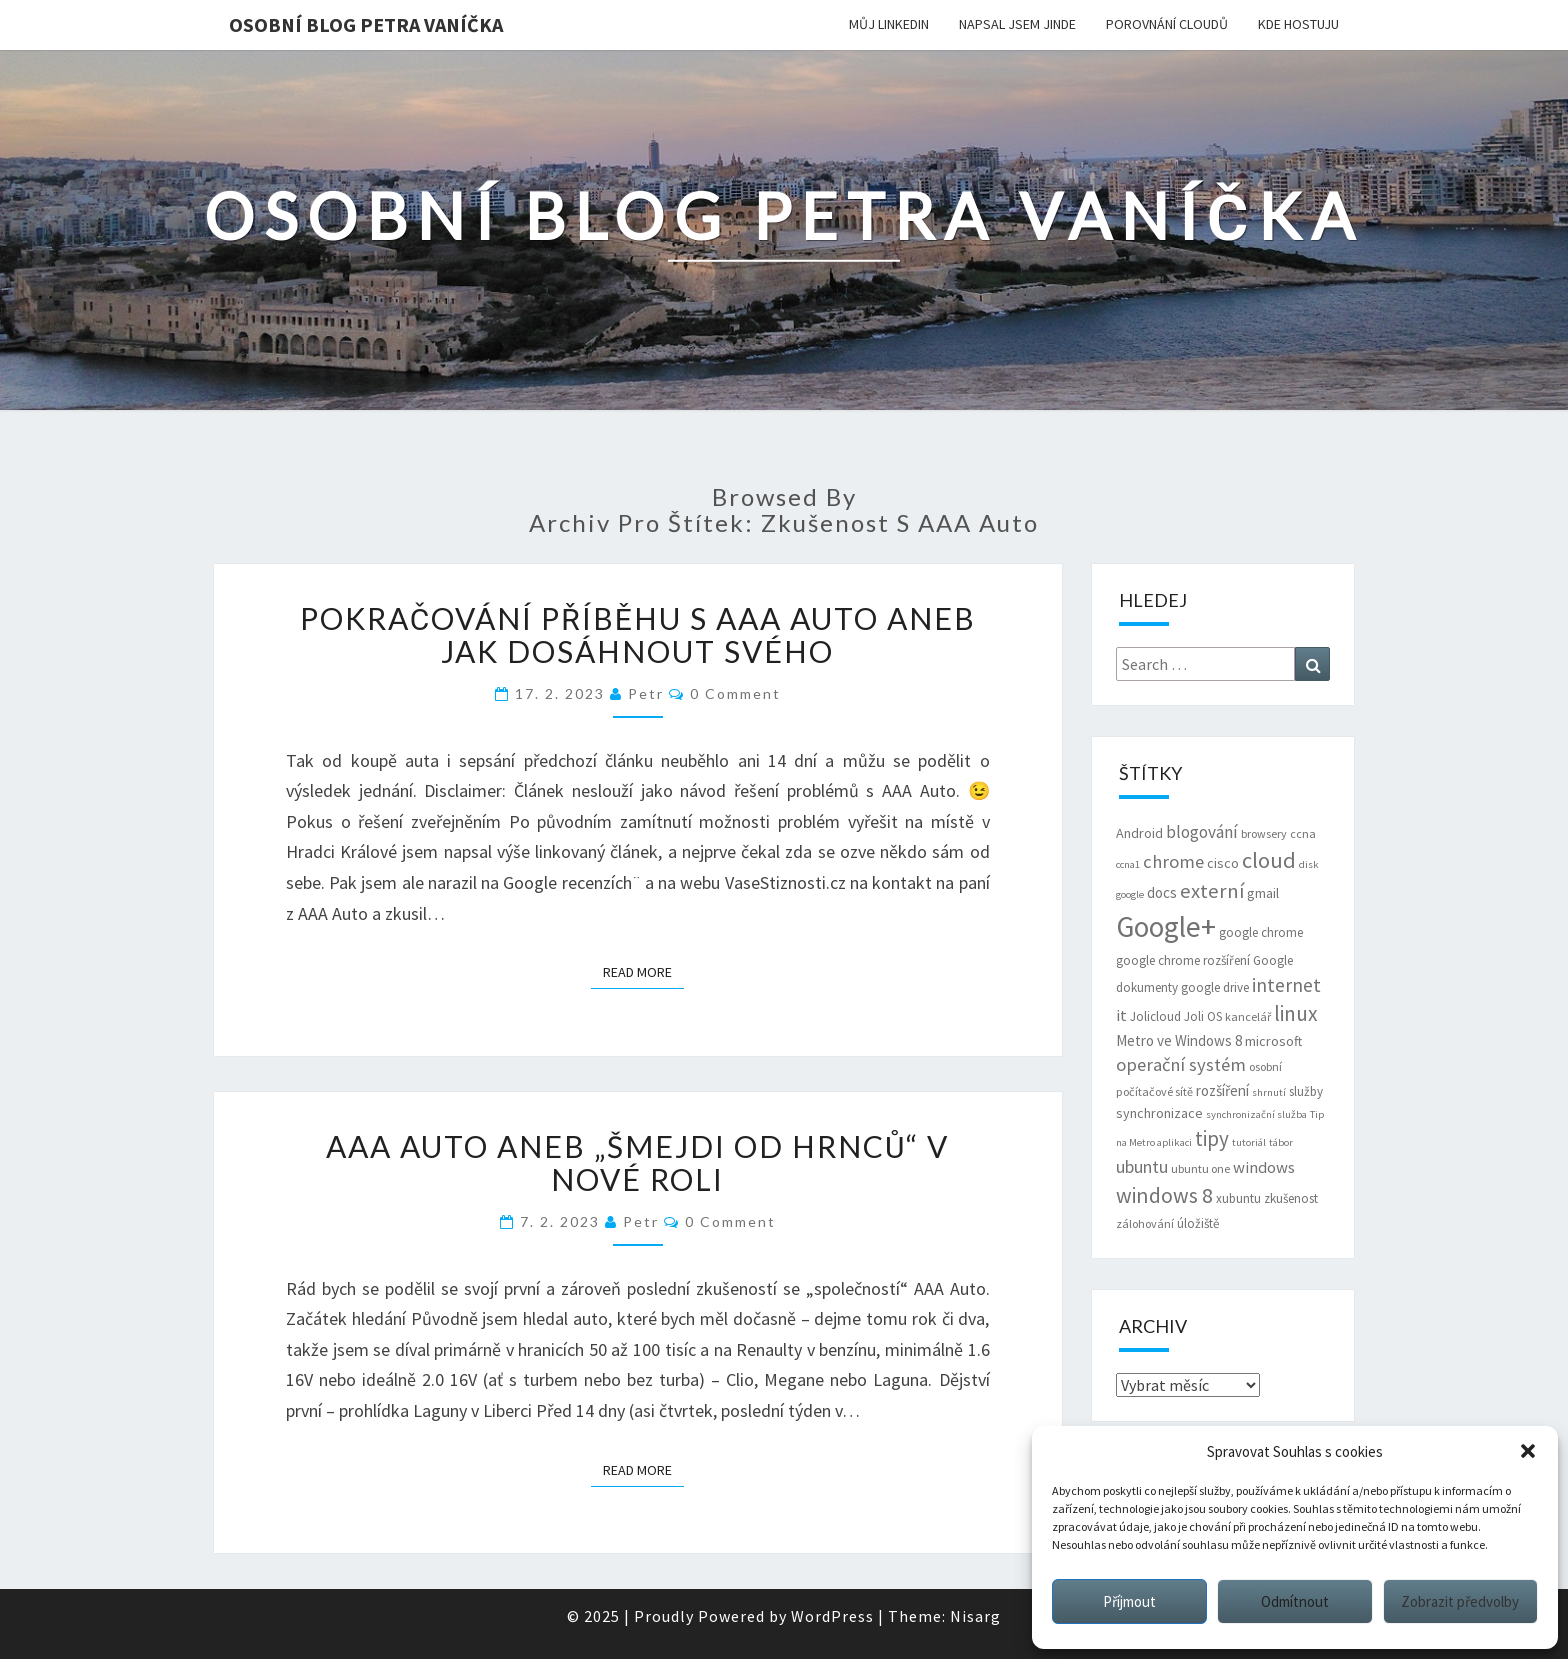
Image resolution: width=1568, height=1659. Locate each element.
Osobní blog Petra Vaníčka (366, 24)
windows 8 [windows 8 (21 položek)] (1164, 1195)
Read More (643, 971)
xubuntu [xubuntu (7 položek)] (1238, 1198)
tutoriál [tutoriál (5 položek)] (1249, 1142)
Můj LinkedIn (889, 24)
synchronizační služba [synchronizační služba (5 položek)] (1256, 1114)
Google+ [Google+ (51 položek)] (1166, 926)
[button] (1528, 1451)
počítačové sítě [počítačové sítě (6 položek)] (1154, 1091)
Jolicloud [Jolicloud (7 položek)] (1155, 1016)
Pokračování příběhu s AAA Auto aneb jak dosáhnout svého (638, 634)
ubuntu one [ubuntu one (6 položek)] (1200, 1168)
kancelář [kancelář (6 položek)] (1248, 1016)
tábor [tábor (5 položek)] (1281, 1142)
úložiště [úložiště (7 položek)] (1198, 1223)
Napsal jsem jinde (1017, 24)
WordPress (832, 1616)
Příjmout (1129, 1601)
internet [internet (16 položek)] (1286, 985)
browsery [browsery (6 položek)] (1264, 833)
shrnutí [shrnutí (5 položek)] (1269, 1092)
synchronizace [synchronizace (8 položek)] (1159, 1113)
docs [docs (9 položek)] (1162, 892)
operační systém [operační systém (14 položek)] (1181, 1064)
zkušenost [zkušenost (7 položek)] (1291, 1198)
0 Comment (735, 693)
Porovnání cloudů (1167, 24)
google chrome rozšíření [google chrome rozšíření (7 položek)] (1183, 960)
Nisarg (975, 1616)
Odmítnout (1295, 1601)
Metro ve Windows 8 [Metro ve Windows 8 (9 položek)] (1179, 1040)
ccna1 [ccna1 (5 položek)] (1128, 864)
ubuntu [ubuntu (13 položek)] (1142, 1166)
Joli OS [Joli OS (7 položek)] (1203, 1016)
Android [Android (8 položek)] (1139, 833)
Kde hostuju (1298, 24)
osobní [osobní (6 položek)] (1265, 1066)
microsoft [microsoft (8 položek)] (1273, 1041)
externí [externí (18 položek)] (1212, 891)
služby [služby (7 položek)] (1306, 1091)
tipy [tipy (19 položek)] (1212, 1138)
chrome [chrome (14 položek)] (1173, 861)
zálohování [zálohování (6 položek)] (1145, 1223)
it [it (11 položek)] (1121, 1015)
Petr (646, 693)
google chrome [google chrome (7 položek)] (1261, 932)
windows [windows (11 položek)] (1264, 1167)
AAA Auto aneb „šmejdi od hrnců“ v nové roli (637, 1162)
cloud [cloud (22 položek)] (1269, 860)
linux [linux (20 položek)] (1296, 1013)
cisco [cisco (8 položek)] (1223, 863)
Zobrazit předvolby (1460, 1601)
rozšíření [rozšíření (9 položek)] (1222, 1090)
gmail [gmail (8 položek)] (1263, 893)
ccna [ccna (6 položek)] (1303, 833)
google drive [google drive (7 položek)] (1215, 987)
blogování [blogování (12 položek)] (1202, 832)
